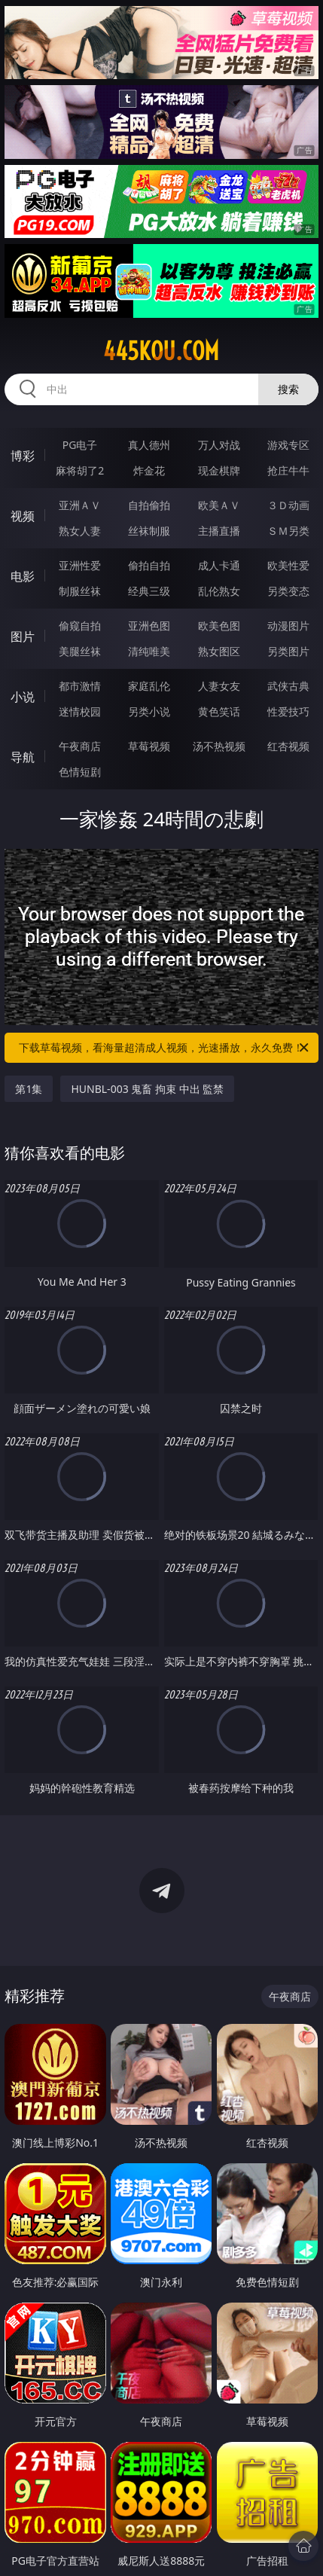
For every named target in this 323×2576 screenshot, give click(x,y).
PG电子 (80, 445)
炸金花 (149, 470)
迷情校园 (80, 711)
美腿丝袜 (80, 651)
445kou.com (161, 351)
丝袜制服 (149, 530)
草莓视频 (149, 746)
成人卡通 (219, 565)
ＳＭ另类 (288, 530)
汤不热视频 (219, 746)
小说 (23, 696)
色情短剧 (80, 772)
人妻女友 (219, 686)
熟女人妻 (80, 530)
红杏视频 (288, 746)
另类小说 (149, 711)
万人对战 (219, 445)
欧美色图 (219, 625)
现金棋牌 (219, 470)
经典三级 (149, 591)
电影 (23, 576)
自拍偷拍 (149, 505)
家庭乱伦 (149, 686)
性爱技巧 (288, 711)
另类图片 (288, 651)
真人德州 (149, 445)
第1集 (28, 1089)
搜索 (288, 389)
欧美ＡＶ (219, 505)
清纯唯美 (149, 651)
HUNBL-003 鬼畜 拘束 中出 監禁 (147, 1089)
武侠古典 (288, 686)
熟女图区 (219, 651)
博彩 (23, 455)
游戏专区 (288, 445)
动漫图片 (288, 625)
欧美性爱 (288, 565)
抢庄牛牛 (288, 470)
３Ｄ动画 (288, 505)
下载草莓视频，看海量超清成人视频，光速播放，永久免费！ (164, 1048)
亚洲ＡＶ (80, 505)
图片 (23, 636)
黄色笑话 (219, 711)
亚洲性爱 (80, 565)
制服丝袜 (80, 591)
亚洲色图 (149, 625)
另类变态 (288, 591)
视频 (23, 516)
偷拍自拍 (149, 565)
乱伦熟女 (219, 591)
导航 (23, 757)
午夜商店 (80, 746)
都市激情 (80, 686)
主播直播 (219, 530)
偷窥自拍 (80, 625)
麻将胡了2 (80, 470)
